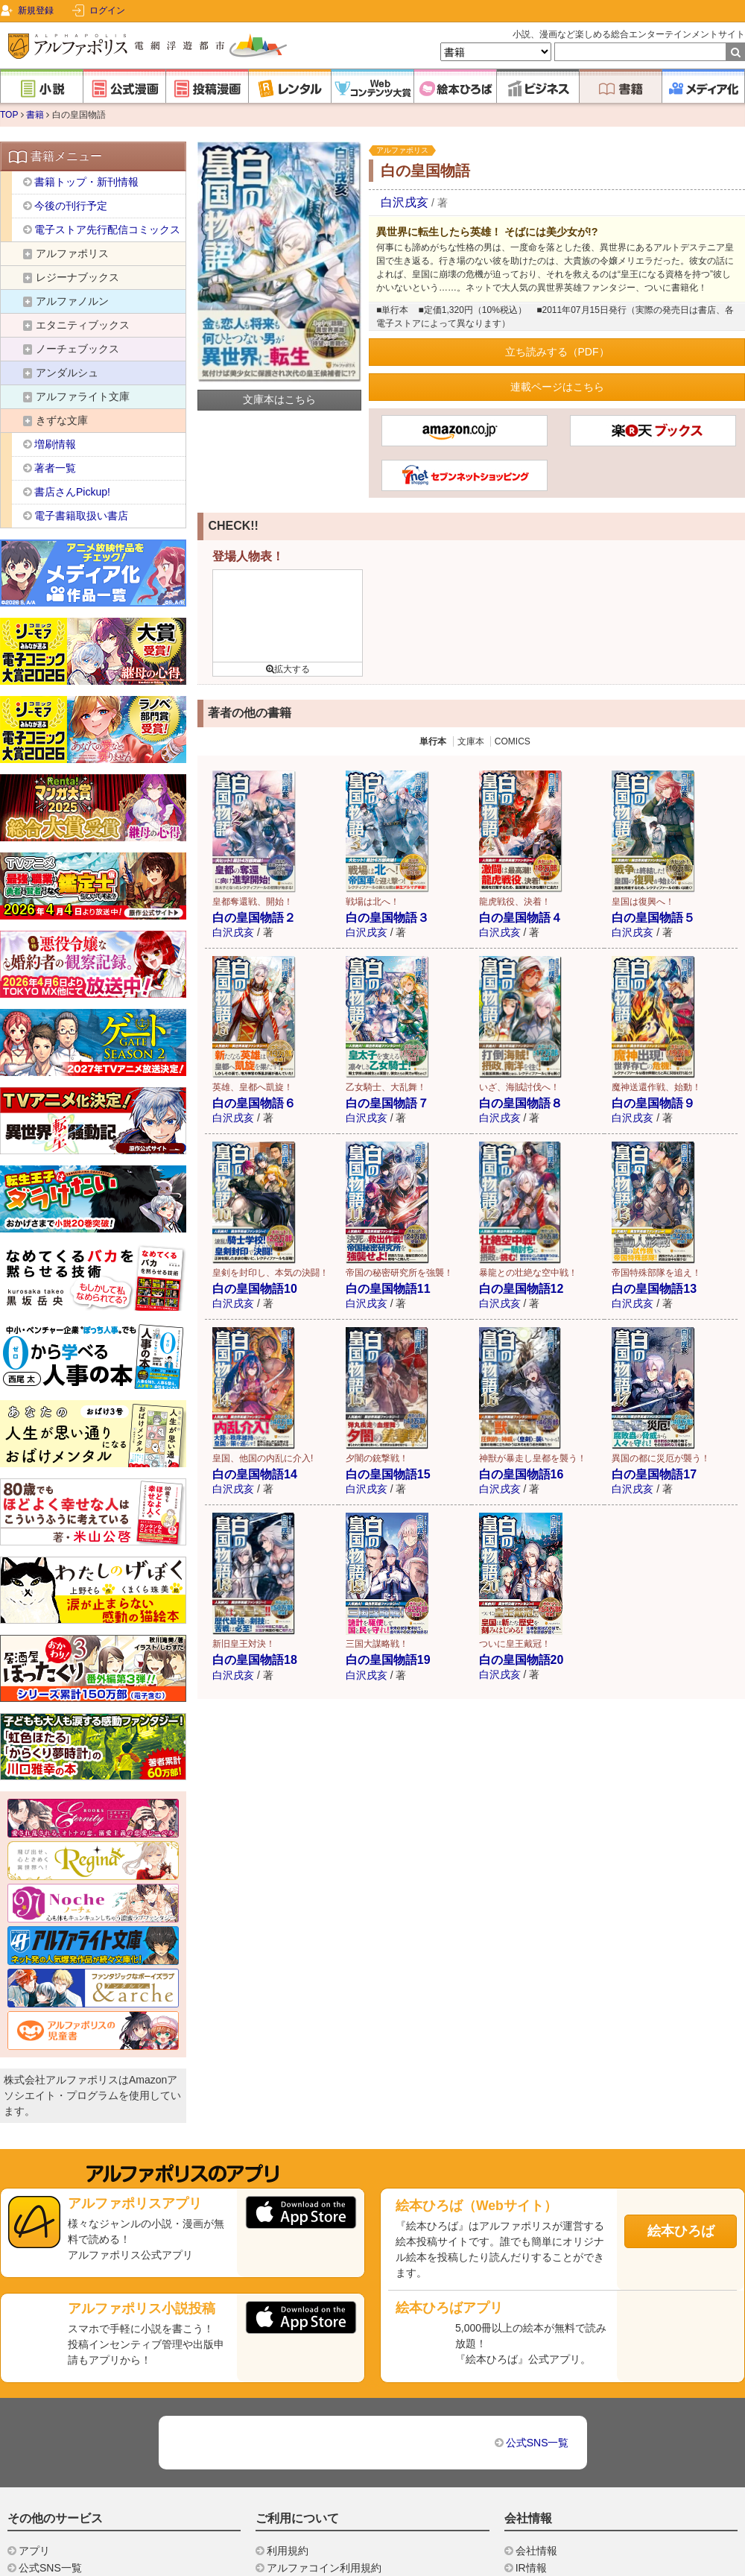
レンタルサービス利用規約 (329, 2428)
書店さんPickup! (72, 492)
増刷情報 (55, 444)
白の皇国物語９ (653, 1103)
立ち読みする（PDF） (557, 352)
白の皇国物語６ (254, 1103)
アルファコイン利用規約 (324, 2411)
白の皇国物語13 (654, 1288)
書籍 (35, 115)
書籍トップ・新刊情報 (86, 182)
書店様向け (542, 2460)
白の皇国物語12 (521, 1288)
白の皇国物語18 (254, 1659)
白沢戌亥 (404, 202)
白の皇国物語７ (387, 1103)
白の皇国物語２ (254, 917)
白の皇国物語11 (388, 1288)
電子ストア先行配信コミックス (107, 229)
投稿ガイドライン (308, 2511)
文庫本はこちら (279, 399)
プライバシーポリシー (319, 2528)
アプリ (34, 2394)
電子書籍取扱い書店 (81, 516)
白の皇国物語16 (521, 1474)
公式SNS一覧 (537, 2286)
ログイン (107, 10)
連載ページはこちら (557, 387)
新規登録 (36, 10)
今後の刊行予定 (70, 206)
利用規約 (287, 2394)
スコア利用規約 (303, 2444)
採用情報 (536, 2428)
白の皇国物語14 (254, 1474)
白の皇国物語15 (388, 1474)
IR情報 (531, 2411)
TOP (9, 115)
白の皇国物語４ (520, 917)
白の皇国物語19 (388, 1659)
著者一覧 (55, 468)
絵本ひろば (680, 2074)
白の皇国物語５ (653, 917)
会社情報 (536, 2394)
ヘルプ (282, 2494)
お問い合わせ (298, 2545)
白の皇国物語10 (254, 1288)
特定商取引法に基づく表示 (329, 2461)
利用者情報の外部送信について (340, 2478)
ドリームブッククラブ (71, 2428)
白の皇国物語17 (654, 1474)
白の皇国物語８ (520, 1103)
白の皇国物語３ (387, 917)
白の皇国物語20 (521, 1659)
